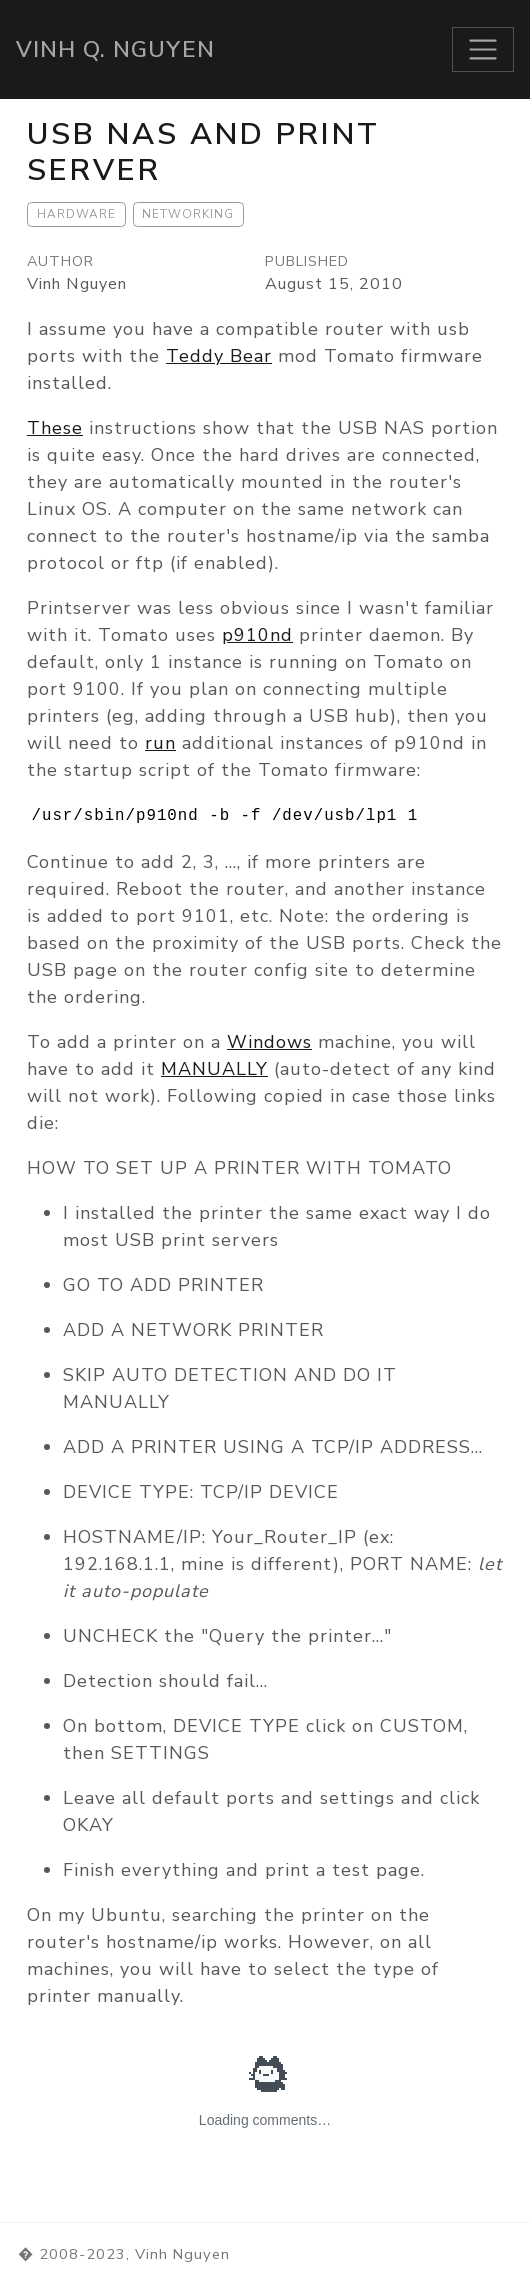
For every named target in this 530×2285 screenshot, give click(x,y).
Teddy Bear (219, 356)
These (55, 428)
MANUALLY (214, 1069)
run (160, 743)
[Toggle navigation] (483, 49)
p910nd (257, 635)
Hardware (76, 214)
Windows (269, 1042)
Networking (188, 214)
